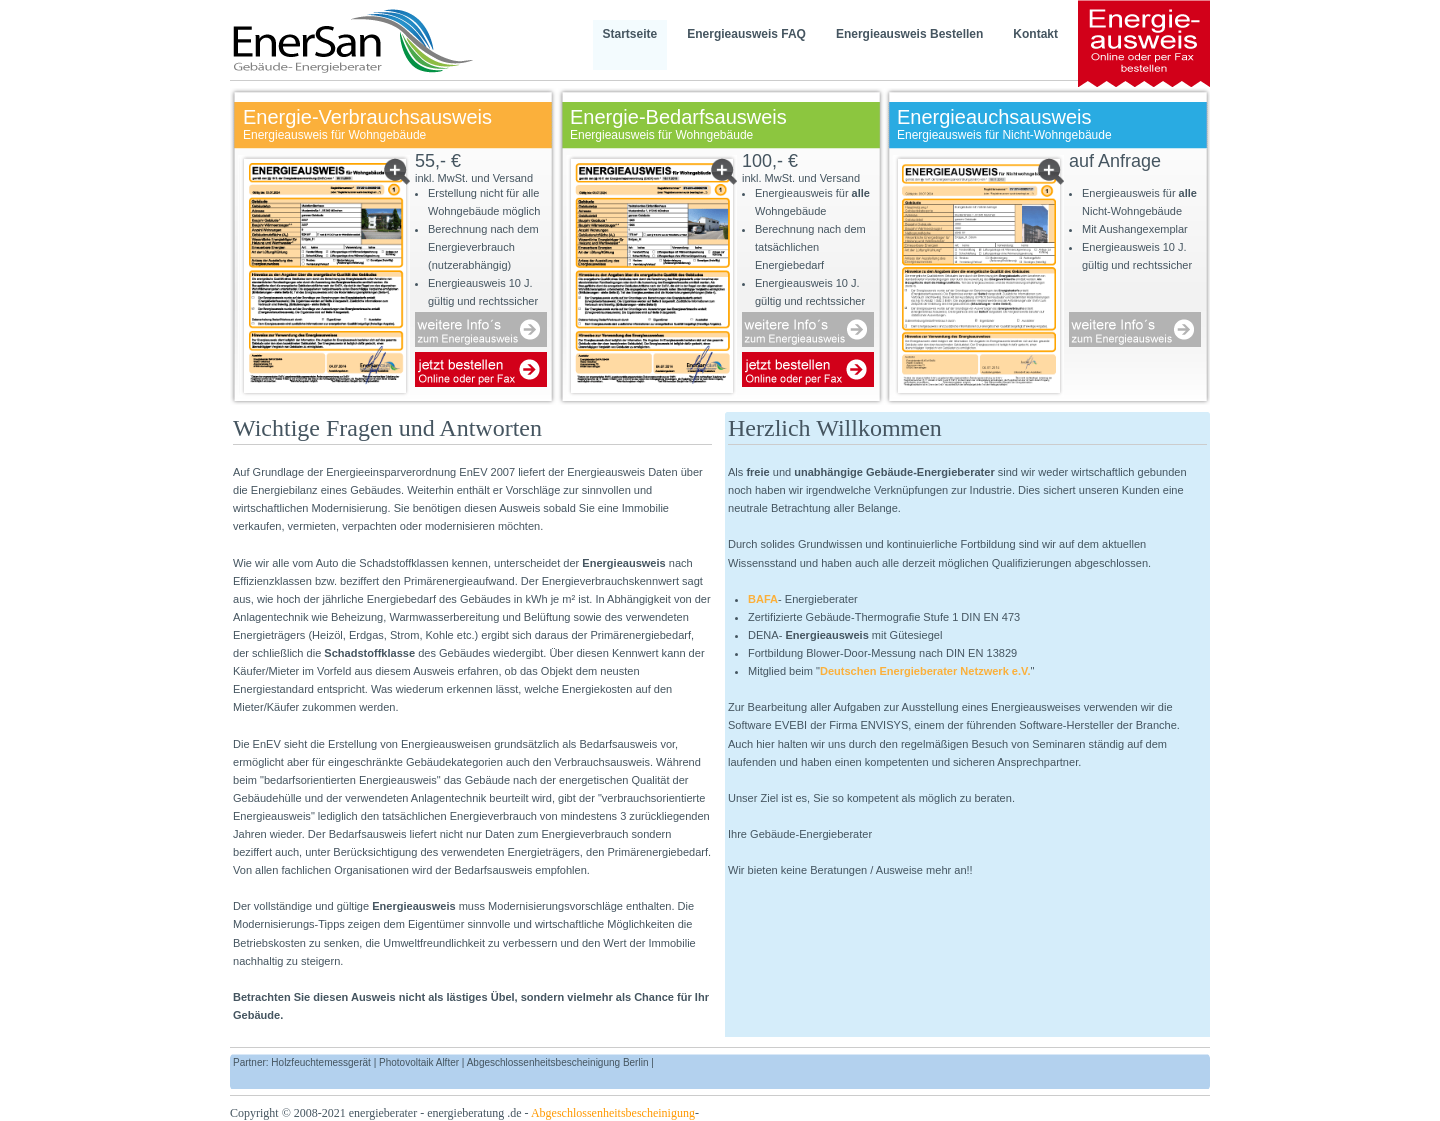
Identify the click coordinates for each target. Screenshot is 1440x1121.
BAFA (763, 599)
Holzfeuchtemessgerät (321, 1062)
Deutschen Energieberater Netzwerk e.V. (925, 671)
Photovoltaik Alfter (419, 1062)
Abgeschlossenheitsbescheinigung (613, 1113)
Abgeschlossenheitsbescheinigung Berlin (558, 1062)
